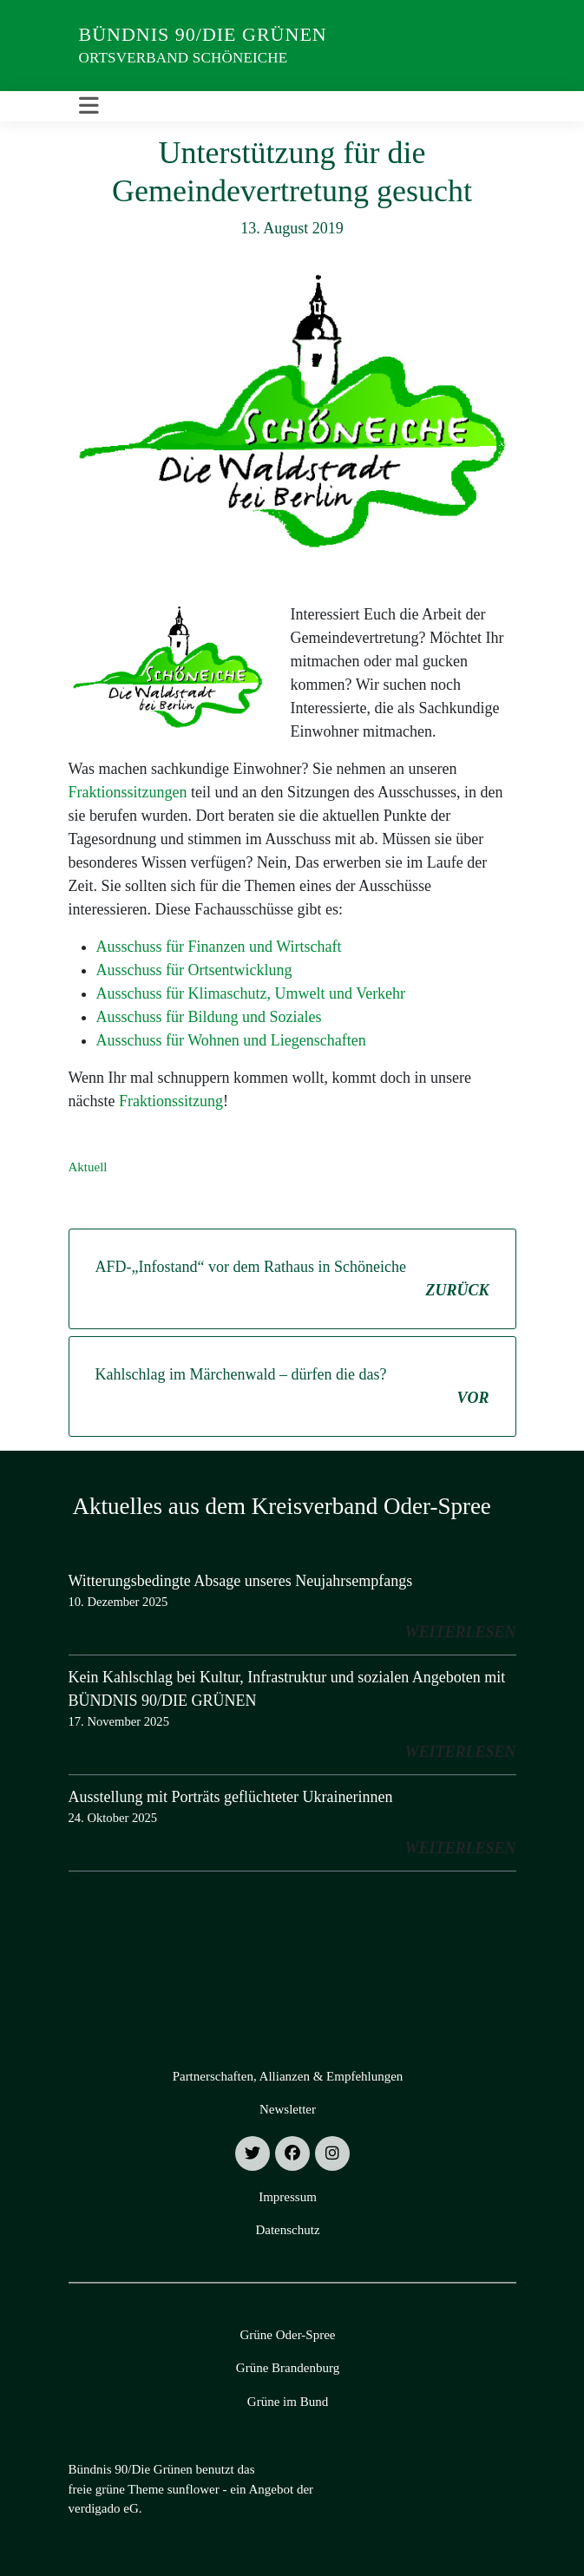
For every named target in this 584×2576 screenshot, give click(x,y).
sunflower (193, 2489)
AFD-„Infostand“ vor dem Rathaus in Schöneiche (292, 1280)
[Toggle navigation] (89, 106)
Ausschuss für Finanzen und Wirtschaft (219, 946)
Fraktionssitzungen (128, 792)
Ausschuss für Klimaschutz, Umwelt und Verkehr (251, 993)
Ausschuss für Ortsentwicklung (194, 970)
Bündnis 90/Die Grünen (203, 34)
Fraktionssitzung (171, 1101)
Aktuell (88, 1167)
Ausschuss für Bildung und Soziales (209, 1017)
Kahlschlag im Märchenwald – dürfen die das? (292, 1388)
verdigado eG (104, 2508)
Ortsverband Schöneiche (183, 57)
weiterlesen (459, 1632)
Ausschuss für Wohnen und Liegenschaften (231, 1040)
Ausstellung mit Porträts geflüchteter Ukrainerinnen (231, 1797)
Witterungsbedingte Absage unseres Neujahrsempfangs (241, 1581)
